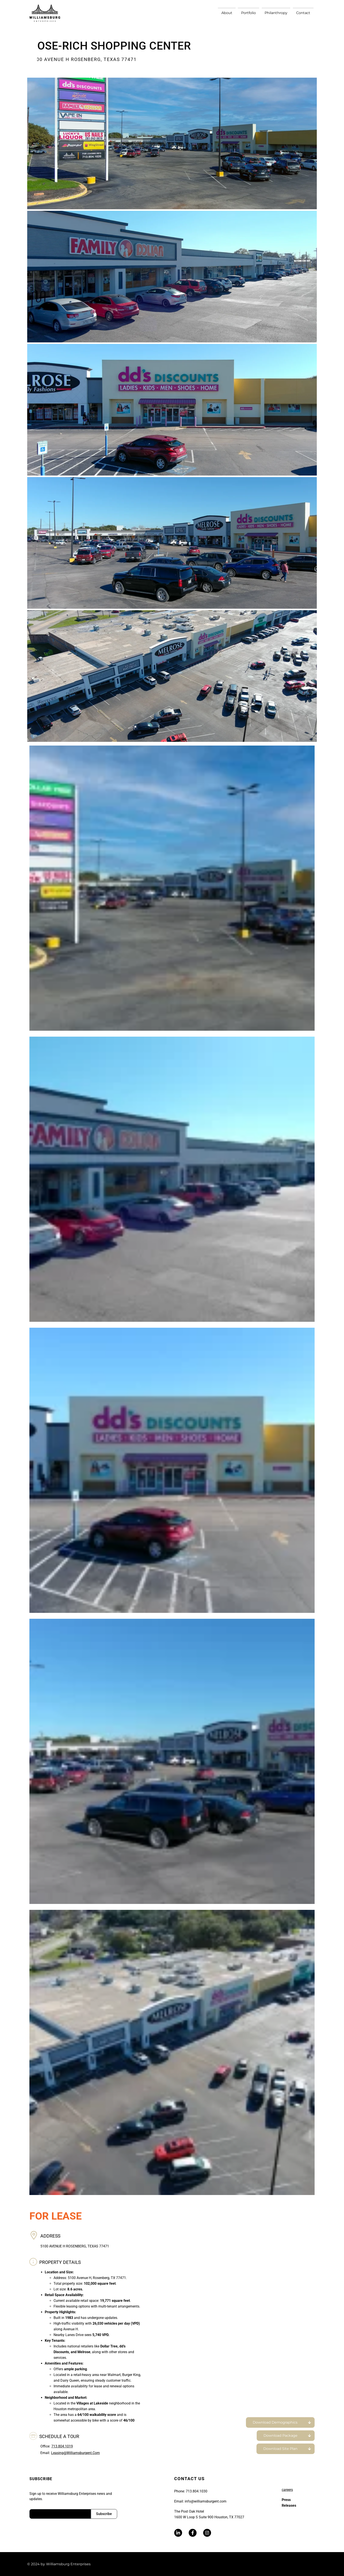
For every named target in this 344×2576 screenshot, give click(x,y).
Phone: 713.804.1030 (190, 2491)
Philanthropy (276, 13)
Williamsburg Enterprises (68, 2564)
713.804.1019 (62, 2446)
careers (287, 2490)
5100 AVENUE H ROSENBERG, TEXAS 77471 (74, 2246)
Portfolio (248, 13)
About (226, 13)
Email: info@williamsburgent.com (200, 2501)
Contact (303, 13)
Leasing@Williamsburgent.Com (75, 2453)
